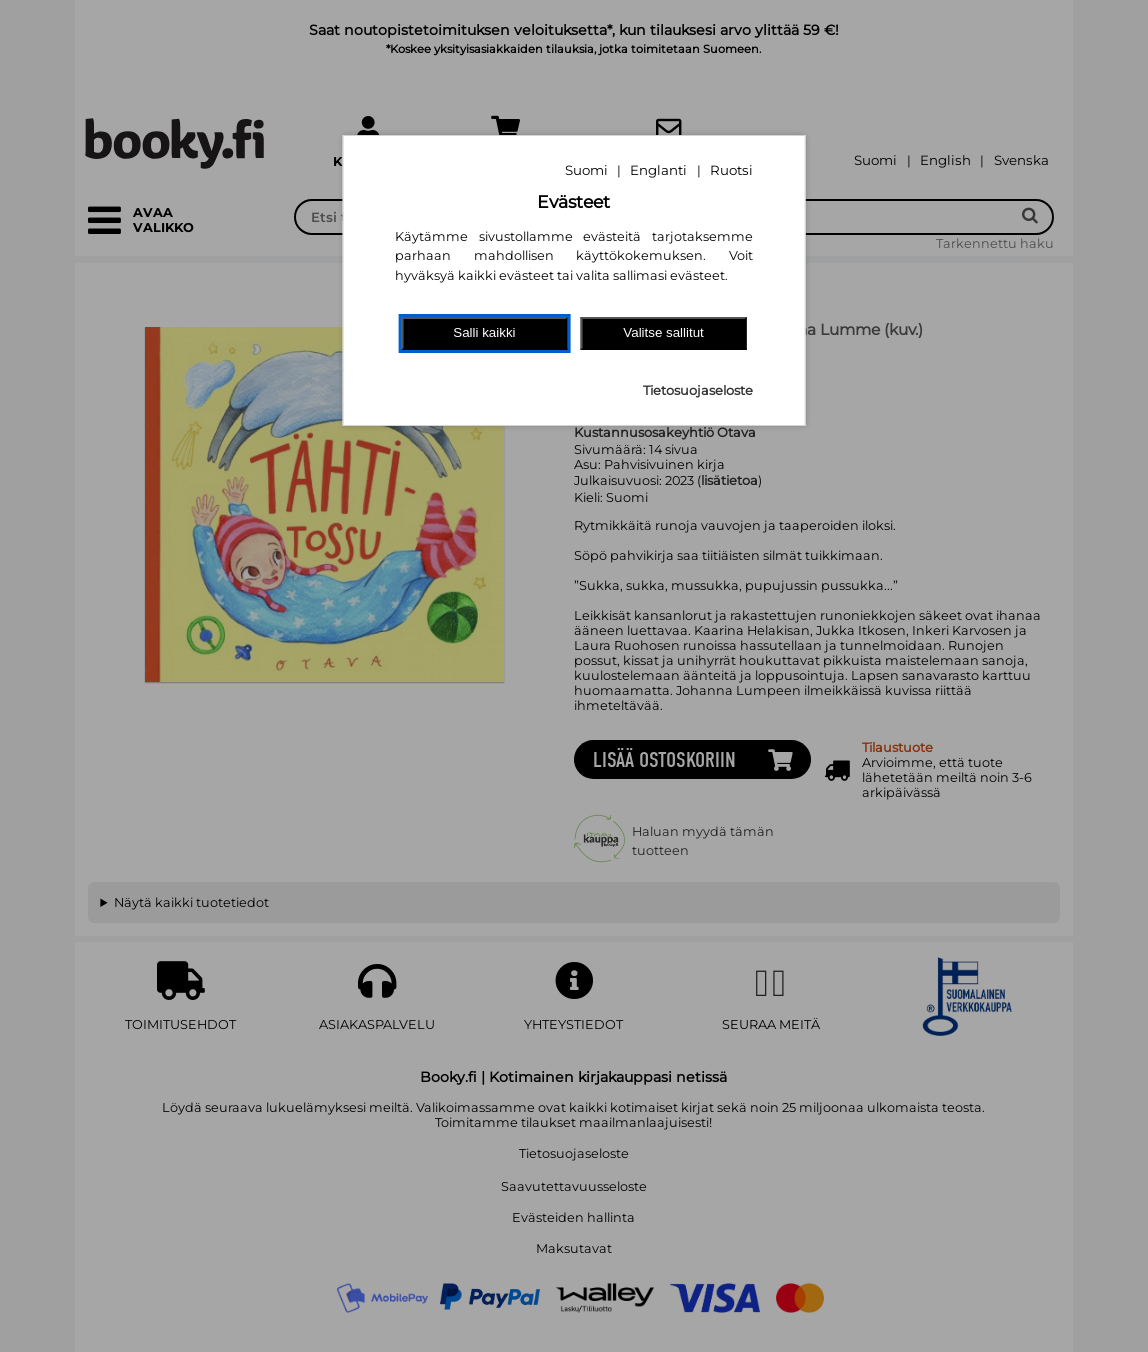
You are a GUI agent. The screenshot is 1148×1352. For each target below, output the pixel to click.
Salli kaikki (484, 332)
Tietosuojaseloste (698, 390)
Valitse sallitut (663, 332)
